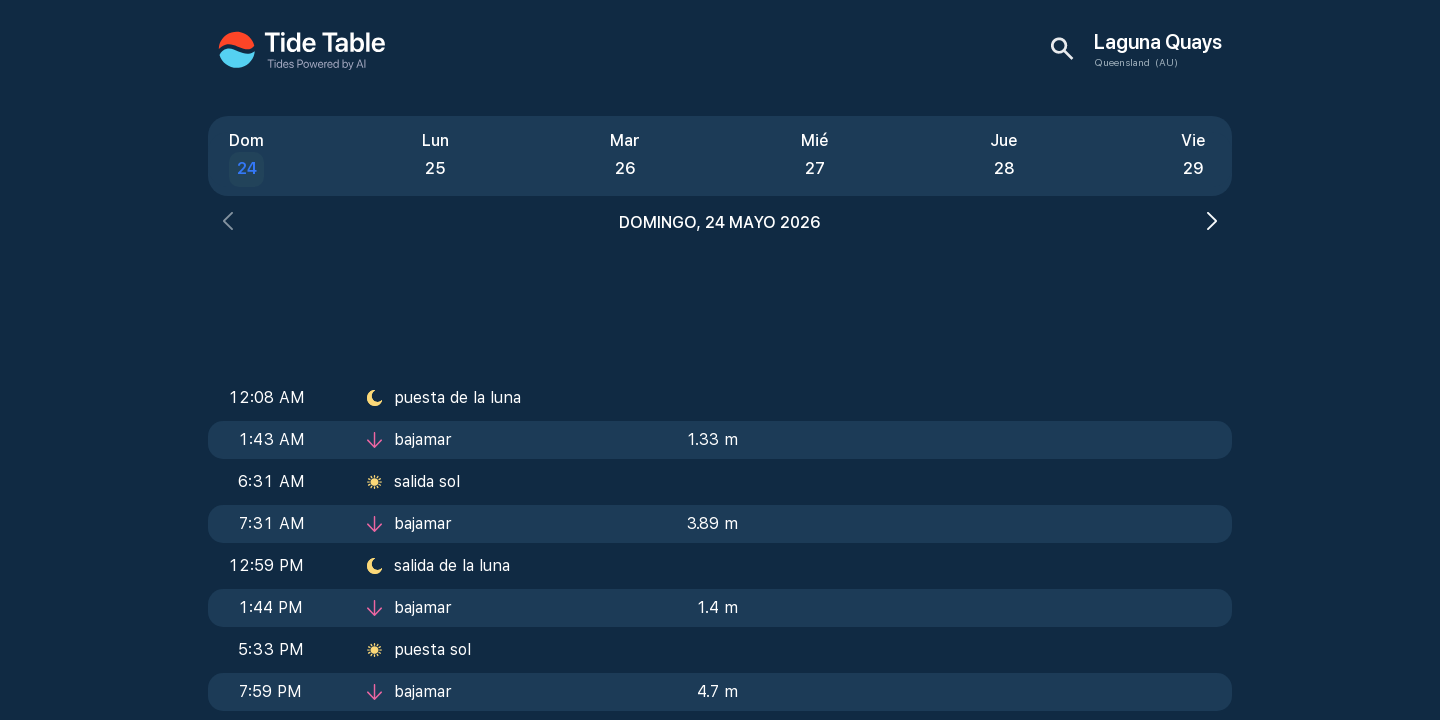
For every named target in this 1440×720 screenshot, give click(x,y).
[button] (228, 223)
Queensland (1122, 62)
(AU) (1166, 62)
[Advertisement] (720, 300)
